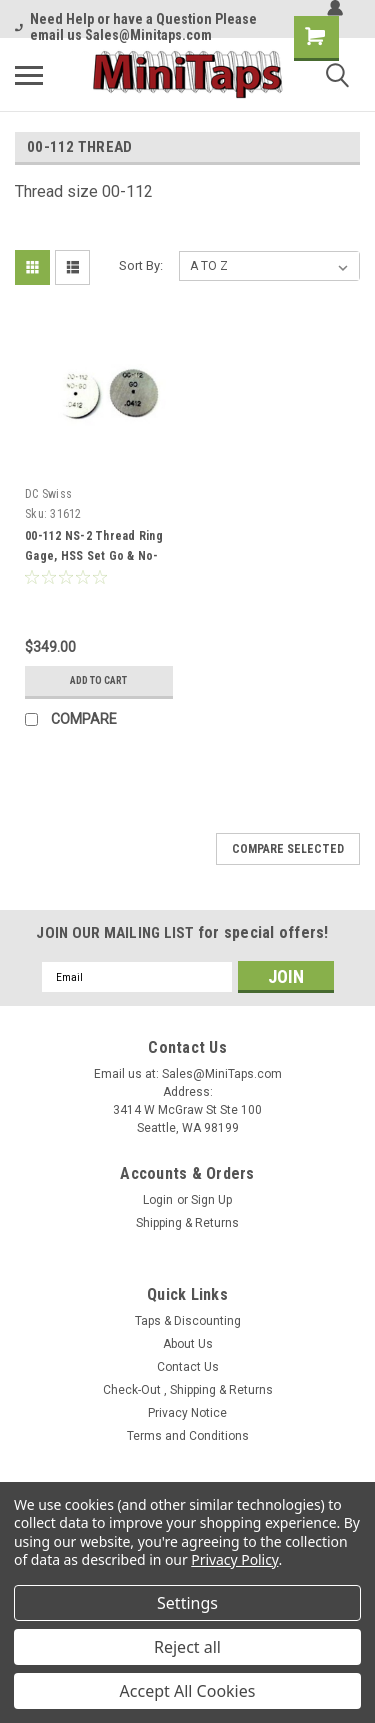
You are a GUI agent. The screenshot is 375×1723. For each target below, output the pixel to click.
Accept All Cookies (188, 1691)
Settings (187, 1603)
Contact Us (188, 1367)
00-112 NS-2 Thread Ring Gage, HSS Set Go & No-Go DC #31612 (94, 556)
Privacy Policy (234, 1559)
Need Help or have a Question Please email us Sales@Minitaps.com (136, 27)
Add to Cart (98, 680)
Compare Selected (288, 849)
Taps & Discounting (188, 1321)
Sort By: (141, 265)
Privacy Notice (187, 1413)
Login (158, 1200)
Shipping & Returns (187, 1223)
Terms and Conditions (188, 1436)
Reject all (187, 1647)
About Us (188, 1344)
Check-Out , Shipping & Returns (188, 1390)
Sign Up (211, 1200)
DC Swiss (48, 494)
